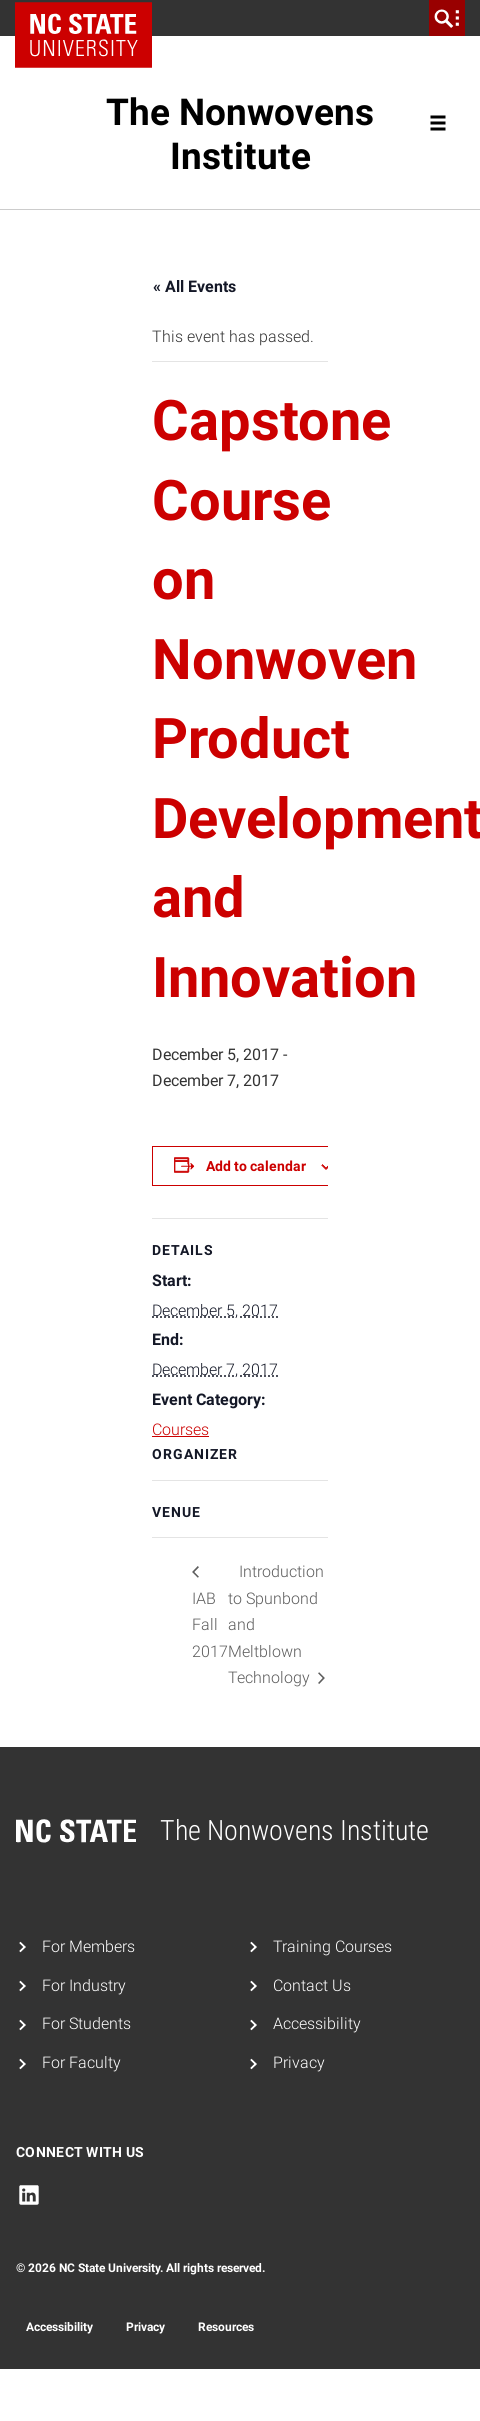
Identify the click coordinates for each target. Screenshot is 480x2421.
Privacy (299, 2062)
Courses (180, 1429)
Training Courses (332, 1946)
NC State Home (90, 18)
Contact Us (312, 1985)
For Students (86, 2023)
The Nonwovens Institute (240, 134)
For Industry (84, 1985)
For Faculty (81, 2062)
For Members (88, 1946)
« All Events (194, 286)
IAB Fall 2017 (210, 1625)
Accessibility (317, 2023)
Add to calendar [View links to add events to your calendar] (256, 1166)
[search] (447, 18)
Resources (226, 2327)
